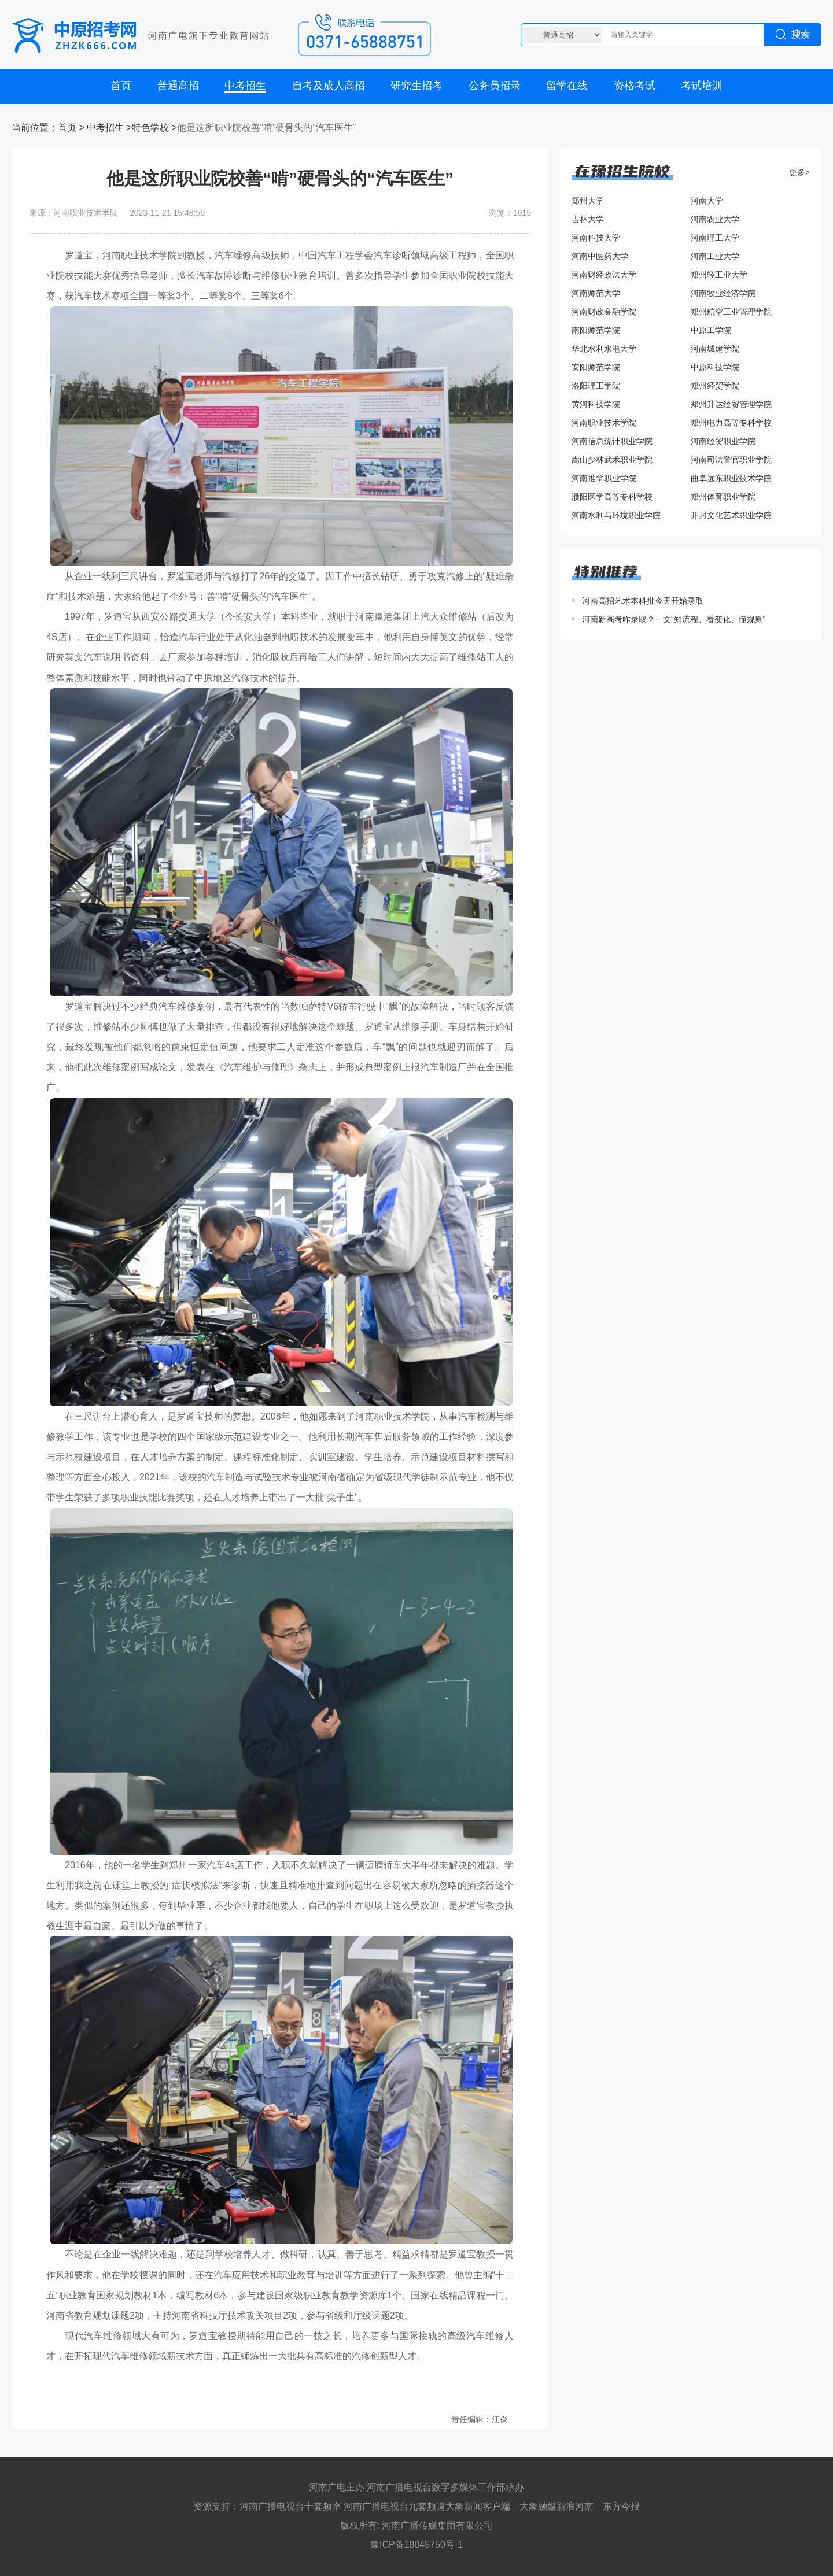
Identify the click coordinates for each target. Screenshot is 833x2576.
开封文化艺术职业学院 (731, 515)
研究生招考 (416, 85)
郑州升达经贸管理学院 (731, 404)
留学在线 (567, 85)
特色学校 (150, 127)
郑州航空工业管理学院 (731, 311)
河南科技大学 (596, 237)
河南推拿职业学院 (604, 478)
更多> (799, 172)
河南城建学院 (715, 348)
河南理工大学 (715, 237)
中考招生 (245, 85)
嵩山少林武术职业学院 (612, 459)
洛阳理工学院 (596, 385)
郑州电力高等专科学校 (731, 422)
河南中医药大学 (600, 256)
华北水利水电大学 (604, 348)
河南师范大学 (596, 293)
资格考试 (634, 85)
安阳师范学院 (596, 367)
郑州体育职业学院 (723, 496)
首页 (120, 85)
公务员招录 (495, 85)
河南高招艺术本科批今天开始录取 (642, 600)
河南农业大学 (715, 219)
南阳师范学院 (596, 330)
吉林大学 (588, 219)
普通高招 (178, 85)
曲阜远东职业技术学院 (731, 478)
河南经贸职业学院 (723, 441)
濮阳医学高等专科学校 (612, 496)
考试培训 (702, 85)
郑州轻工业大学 (719, 274)
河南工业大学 (715, 256)
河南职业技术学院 (604, 422)
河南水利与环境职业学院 (616, 515)
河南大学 (707, 200)
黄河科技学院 (596, 404)
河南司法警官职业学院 (731, 459)
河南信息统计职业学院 (612, 441)
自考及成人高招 (328, 85)
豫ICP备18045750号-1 (416, 2544)
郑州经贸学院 (715, 385)
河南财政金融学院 (604, 311)
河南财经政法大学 (604, 274)
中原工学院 (711, 330)
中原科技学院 (715, 367)
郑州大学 (588, 200)
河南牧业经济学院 (723, 293)
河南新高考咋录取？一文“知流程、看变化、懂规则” (673, 619)
